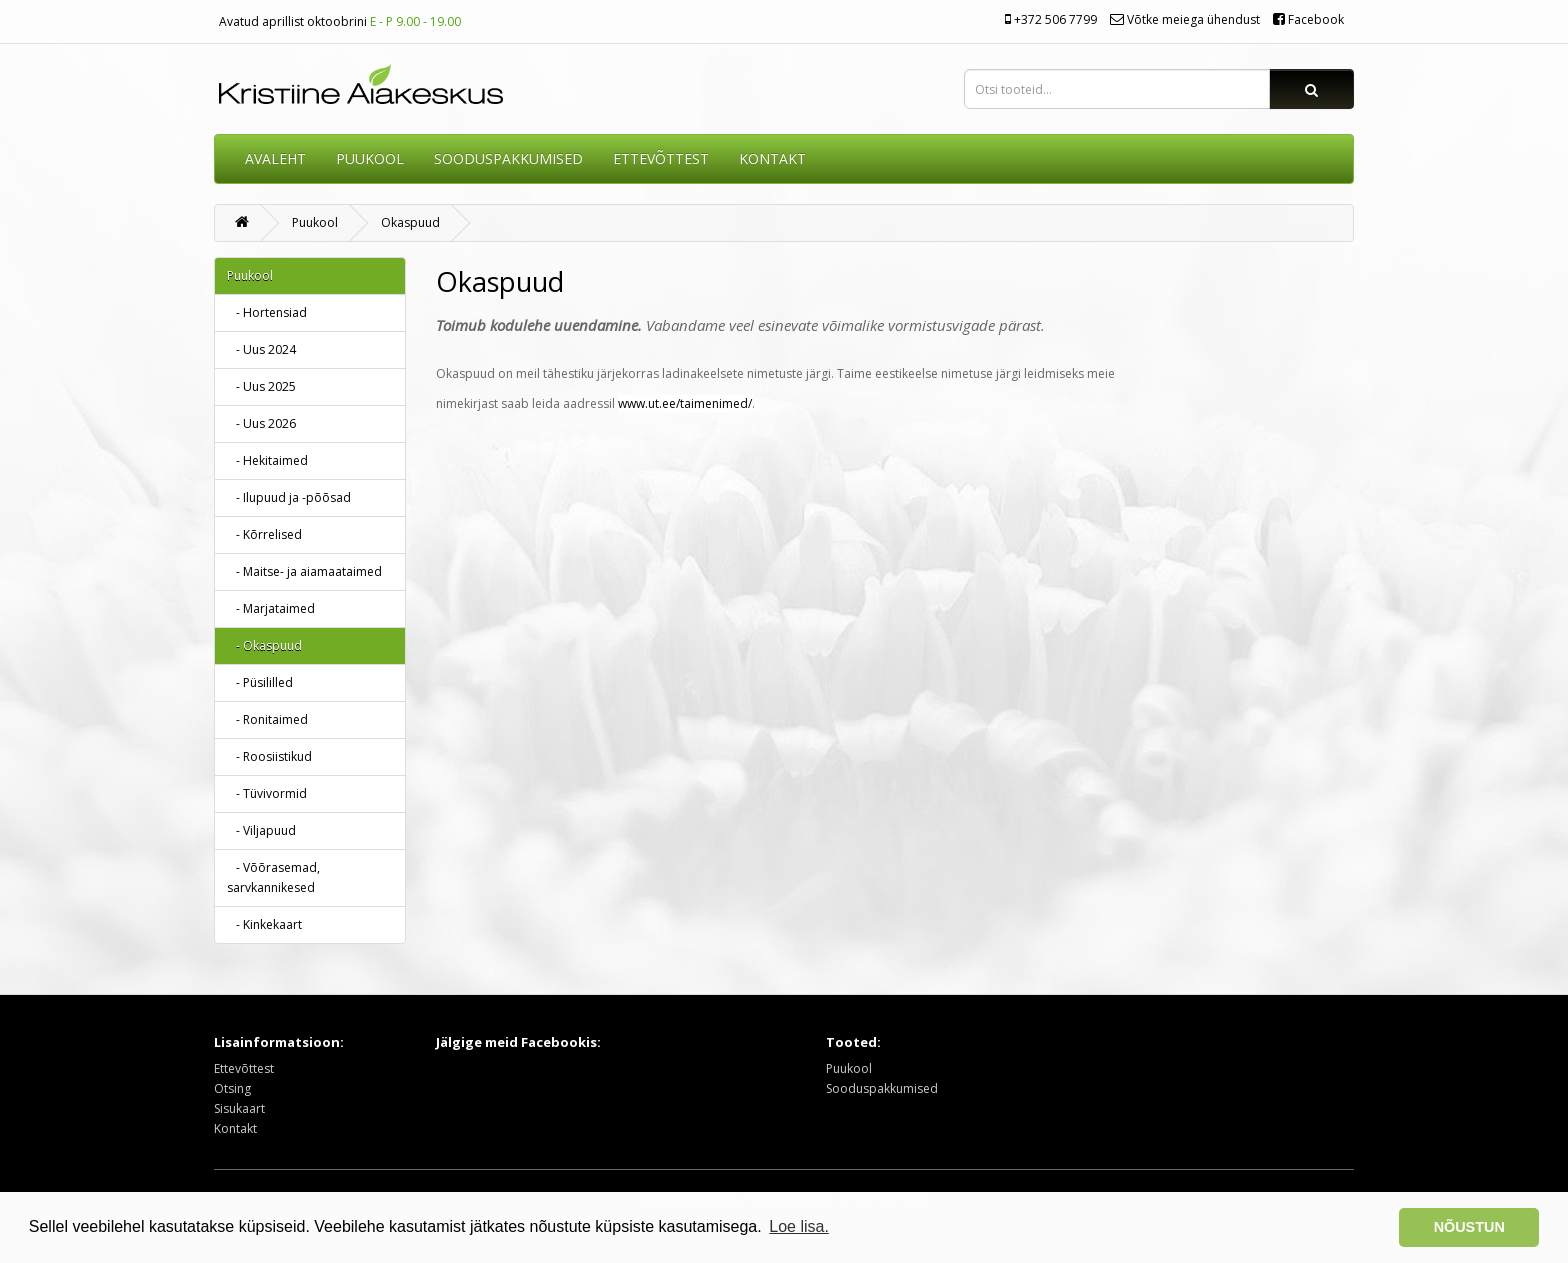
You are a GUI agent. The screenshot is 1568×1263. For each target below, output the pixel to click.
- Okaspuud (264, 645)
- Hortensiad (267, 312)
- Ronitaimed (267, 719)
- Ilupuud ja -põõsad (289, 497)
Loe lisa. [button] (799, 1226)
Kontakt (235, 1128)
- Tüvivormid (267, 793)
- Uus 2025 (261, 386)
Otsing (232, 1088)
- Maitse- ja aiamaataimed (304, 571)
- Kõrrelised (264, 534)
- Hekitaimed (267, 460)
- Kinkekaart (264, 924)
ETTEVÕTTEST (661, 158)
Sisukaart (239, 1108)
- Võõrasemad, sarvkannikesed (273, 877)
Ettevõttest (244, 1068)
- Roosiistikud (269, 756)
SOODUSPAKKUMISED (508, 158)
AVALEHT (275, 158)
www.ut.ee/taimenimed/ (685, 403)
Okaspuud (410, 222)
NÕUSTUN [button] (1469, 1227)
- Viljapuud (261, 830)
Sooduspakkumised (882, 1088)
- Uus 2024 (261, 349)
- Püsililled (260, 682)
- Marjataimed (271, 608)
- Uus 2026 (261, 423)
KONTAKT (772, 158)
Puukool (370, 158)
